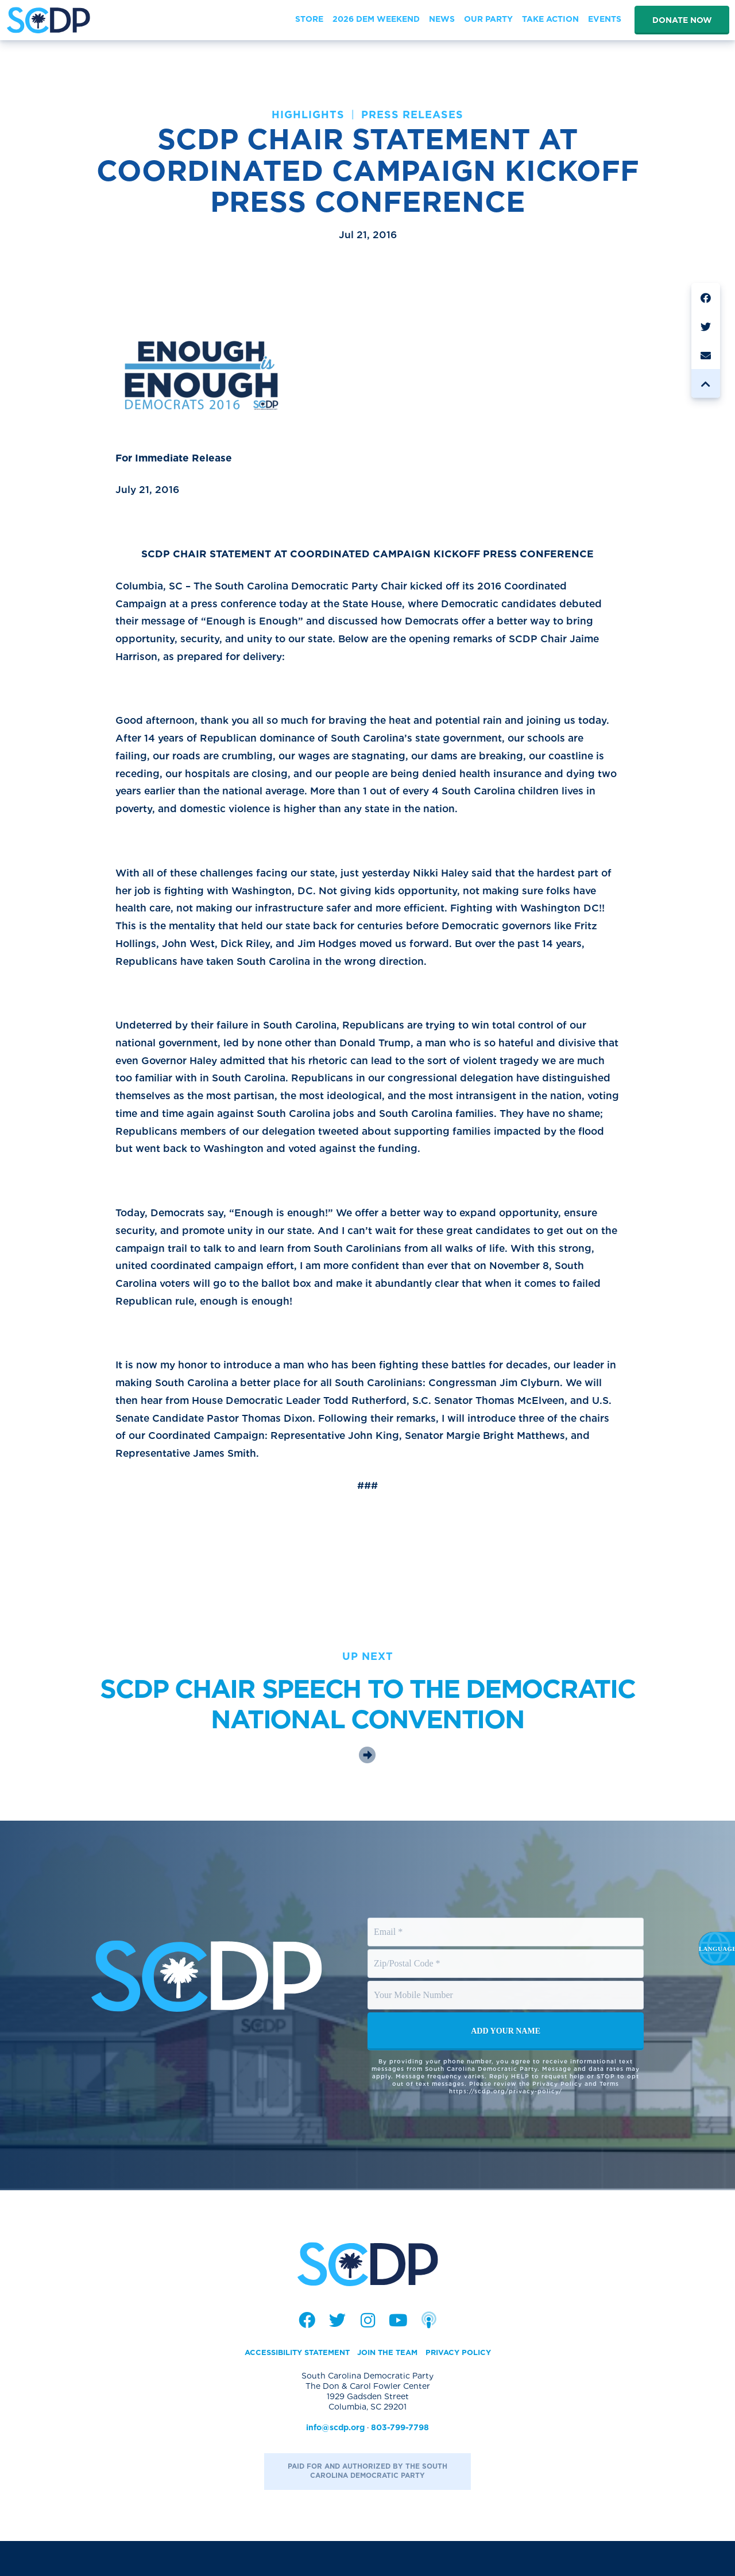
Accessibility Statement (291, 2386)
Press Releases (412, 114)
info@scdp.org (335, 2461)
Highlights (308, 114)
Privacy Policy (465, 2386)
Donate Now (682, 20)
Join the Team (390, 2386)
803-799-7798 (400, 2461)
